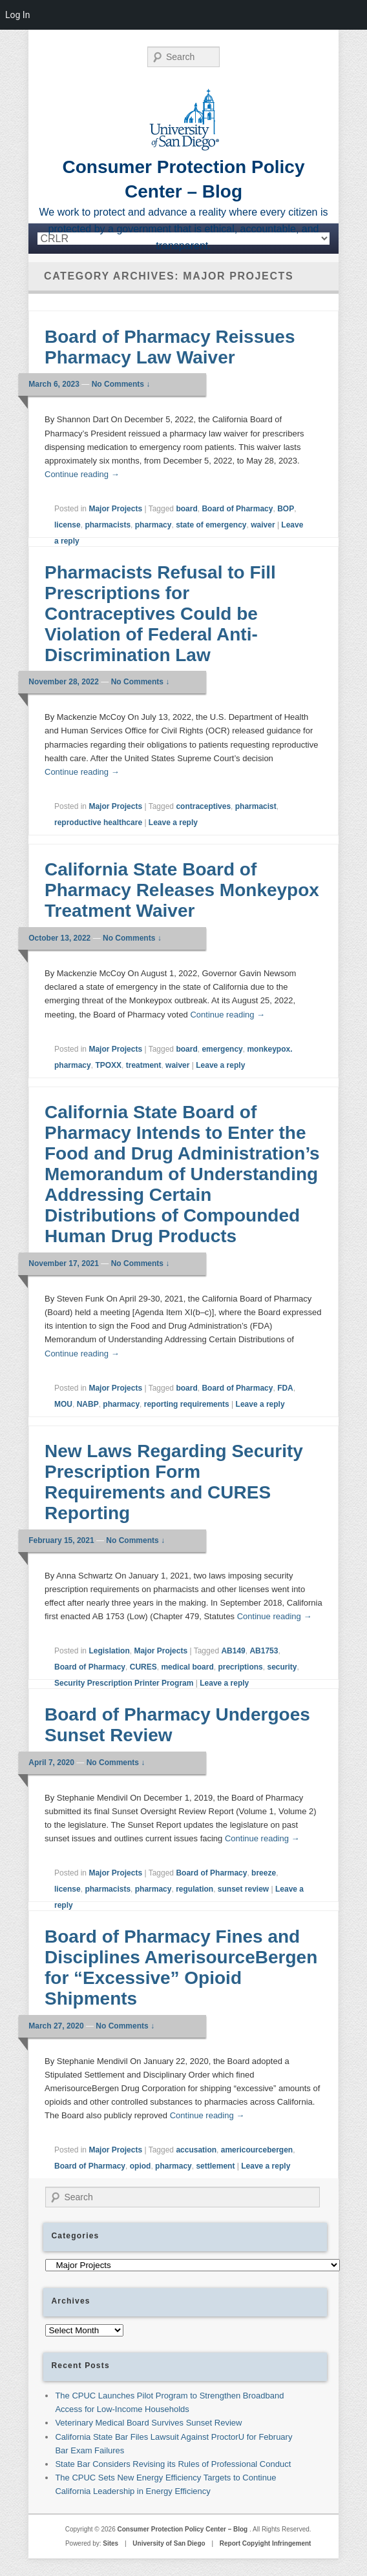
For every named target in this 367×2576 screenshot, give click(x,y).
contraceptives (203, 806)
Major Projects (115, 508)
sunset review (243, 1889)
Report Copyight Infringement (265, 2543)
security (282, 1666)
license (67, 524)
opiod (140, 2166)
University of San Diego (168, 2543)
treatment (144, 1065)
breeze (263, 1872)
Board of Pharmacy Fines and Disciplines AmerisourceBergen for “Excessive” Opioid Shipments (181, 1968)
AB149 (233, 1650)
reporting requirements (186, 1404)
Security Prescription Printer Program (123, 1683)
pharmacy (153, 524)
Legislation (109, 1650)
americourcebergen (257, 2149)
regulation (194, 1889)
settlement (215, 2166)
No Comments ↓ (121, 384)
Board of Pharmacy (237, 508)
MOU (63, 1404)
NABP (88, 1404)
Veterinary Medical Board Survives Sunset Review (148, 2423)
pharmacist (256, 806)
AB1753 (263, 1650)
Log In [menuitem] (17, 15)
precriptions (240, 1666)
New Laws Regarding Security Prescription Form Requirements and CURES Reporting (174, 1482)
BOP (285, 508)
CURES (143, 1666)
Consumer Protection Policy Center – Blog (183, 2529)
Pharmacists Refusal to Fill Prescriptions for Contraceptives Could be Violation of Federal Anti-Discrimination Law (160, 613)
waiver (263, 524)
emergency (222, 1049)
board (186, 508)
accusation (196, 2149)
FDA (285, 1388)
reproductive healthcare (98, 822)
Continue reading (82, 474)
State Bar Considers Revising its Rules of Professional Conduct (173, 2464)
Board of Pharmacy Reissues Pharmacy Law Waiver (170, 347)
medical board (187, 1666)
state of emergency (211, 524)
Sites (110, 2543)
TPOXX (108, 1065)
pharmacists (108, 524)
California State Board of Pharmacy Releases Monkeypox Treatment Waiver (182, 890)
